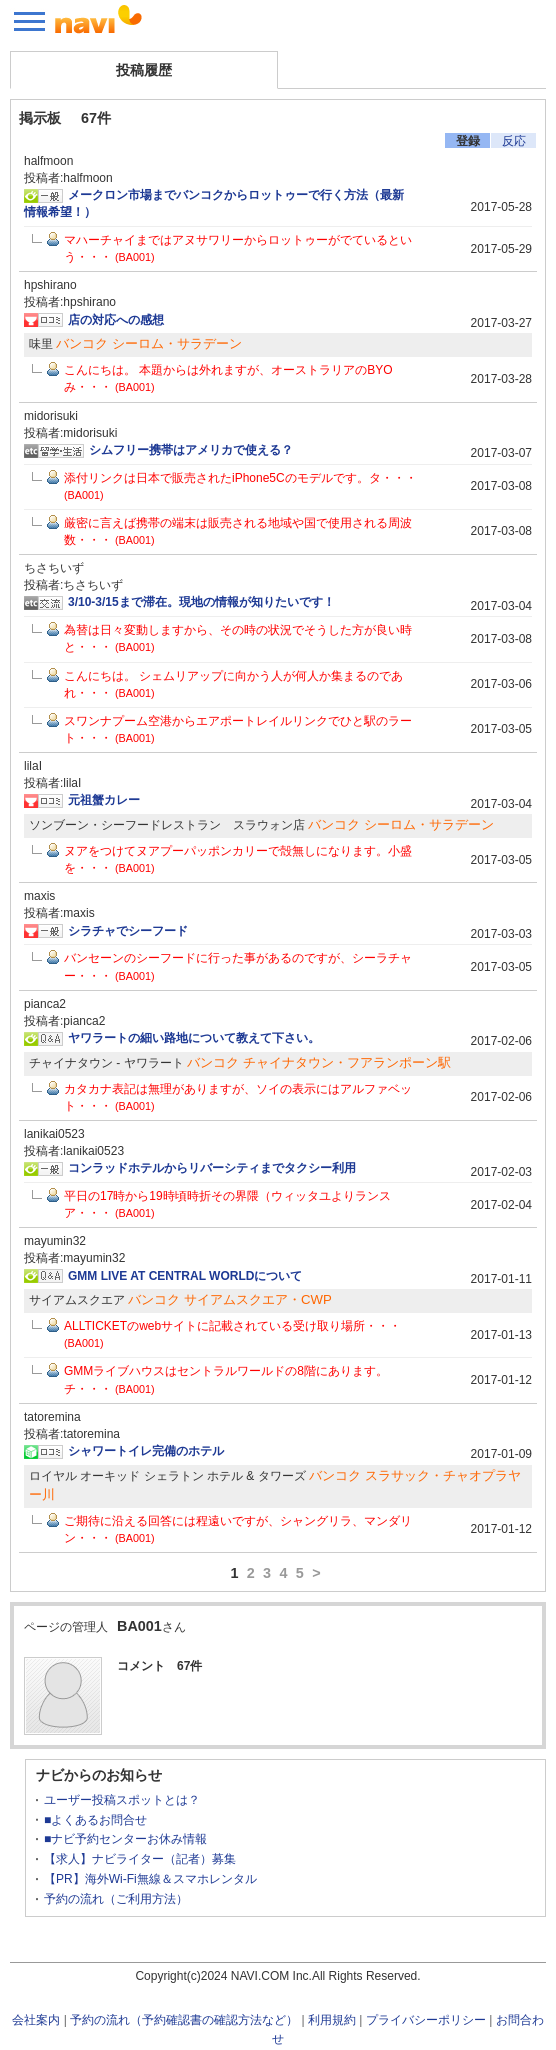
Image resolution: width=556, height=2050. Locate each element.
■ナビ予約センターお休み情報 (125, 1839)
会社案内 (36, 2020)
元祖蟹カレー (104, 800)
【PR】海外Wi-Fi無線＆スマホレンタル (150, 1879)
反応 (514, 141)
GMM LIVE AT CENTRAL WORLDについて (185, 1276)
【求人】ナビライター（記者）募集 (140, 1859)
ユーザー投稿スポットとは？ (122, 1800)
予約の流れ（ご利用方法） (116, 1899)
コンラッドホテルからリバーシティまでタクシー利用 (212, 1168)
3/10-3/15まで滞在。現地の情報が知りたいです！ (201, 602)
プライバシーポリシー (426, 2020)
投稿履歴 (144, 70)
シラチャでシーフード (128, 931)
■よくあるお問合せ (95, 1820)
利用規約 (332, 2020)
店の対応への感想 (116, 320)
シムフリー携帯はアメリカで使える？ (191, 450)
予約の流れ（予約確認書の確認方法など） (184, 2020)
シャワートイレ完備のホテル (146, 1451)
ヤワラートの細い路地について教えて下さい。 (194, 1038)
